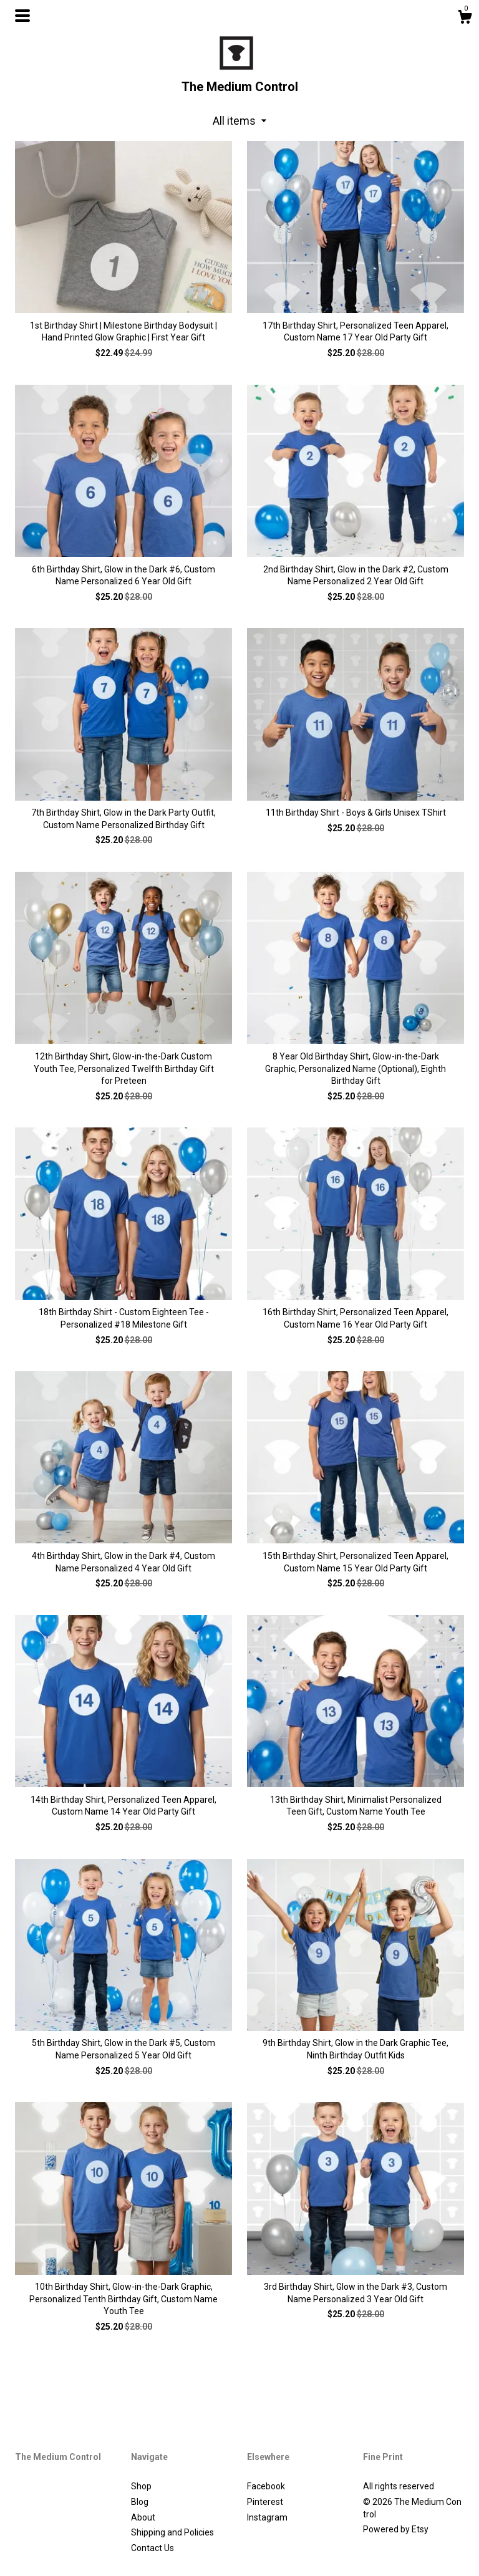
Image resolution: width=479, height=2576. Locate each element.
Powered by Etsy (395, 2529)
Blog (139, 2502)
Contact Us (152, 2548)
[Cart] (465, 18)
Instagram (267, 2517)
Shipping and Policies (172, 2532)
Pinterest (265, 2502)
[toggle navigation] (22, 15)
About (143, 2517)
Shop (141, 2486)
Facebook (266, 2486)
